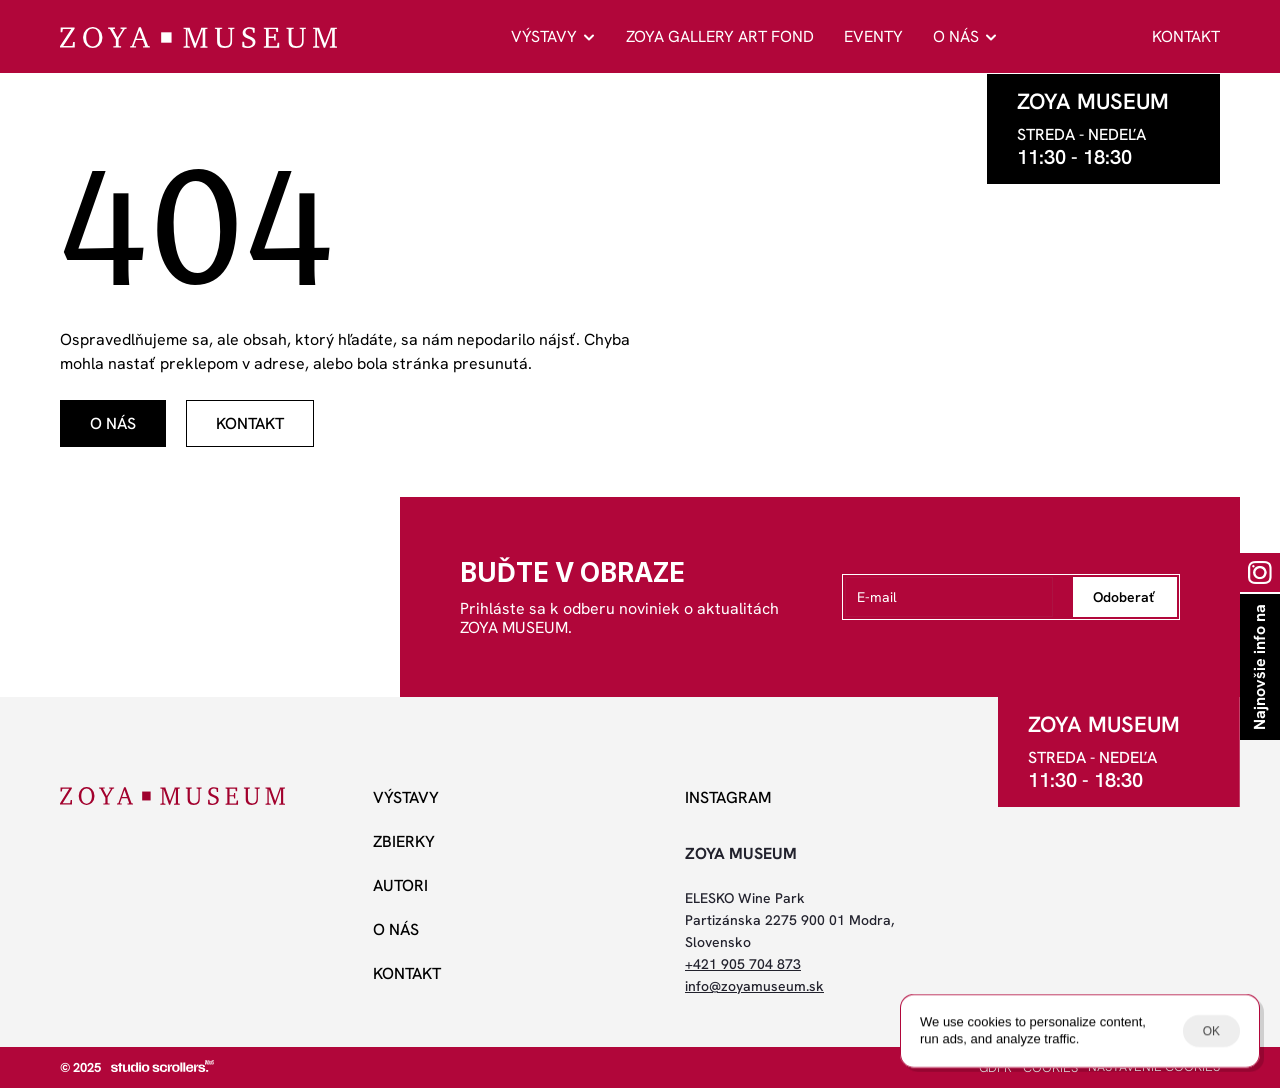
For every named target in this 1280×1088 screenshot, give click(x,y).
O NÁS (956, 36)
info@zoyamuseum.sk (754, 986)
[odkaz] (113, 423)
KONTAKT (1186, 36)
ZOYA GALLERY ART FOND (720, 36)
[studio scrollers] (162, 1066)
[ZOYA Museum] (198, 37)
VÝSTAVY (544, 36)
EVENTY (873, 36)
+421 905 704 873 (743, 964)
